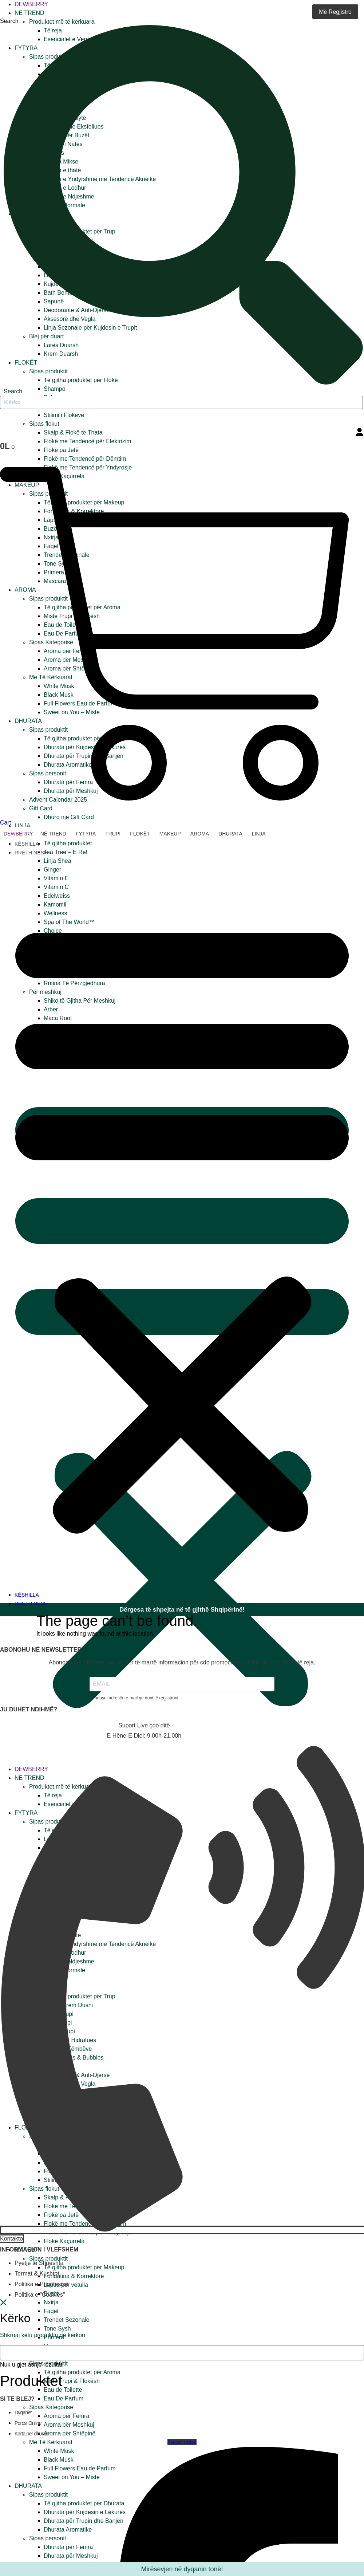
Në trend (29, 13)
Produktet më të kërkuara (62, 22)
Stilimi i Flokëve (64, 415)
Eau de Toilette (63, 2390)
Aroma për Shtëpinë (69, 2433)
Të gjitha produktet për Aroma (82, 2372)
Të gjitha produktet (68, 843)
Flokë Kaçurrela (64, 2241)
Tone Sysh (57, 2328)
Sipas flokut (44, 424)
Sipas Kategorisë (51, 2407)
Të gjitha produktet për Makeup (84, 2267)
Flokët (140, 834)
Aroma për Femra (66, 2416)
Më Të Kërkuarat (50, 2442)
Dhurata (230, 834)
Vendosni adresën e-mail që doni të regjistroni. (134, 1698)
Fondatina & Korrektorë (74, 2276)
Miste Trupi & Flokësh (72, 2381)
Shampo (55, 389)
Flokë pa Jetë (61, 450)
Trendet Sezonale (67, 2320)
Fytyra (86, 834)
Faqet (51, 2311)
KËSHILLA (27, 844)
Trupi (112, 834)
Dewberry (31, 4)
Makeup (170, 834)
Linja (23, 826)
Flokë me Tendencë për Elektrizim (87, 441)
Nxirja (51, 2302)
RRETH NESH (31, 853)
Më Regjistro (335, 12)
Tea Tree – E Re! (65, 852)
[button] (182, 1223)
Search (9, 21)
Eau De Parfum (63, 2398)
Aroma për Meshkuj (69, 2425)
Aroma (199, 834)
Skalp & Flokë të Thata (73, 432)
